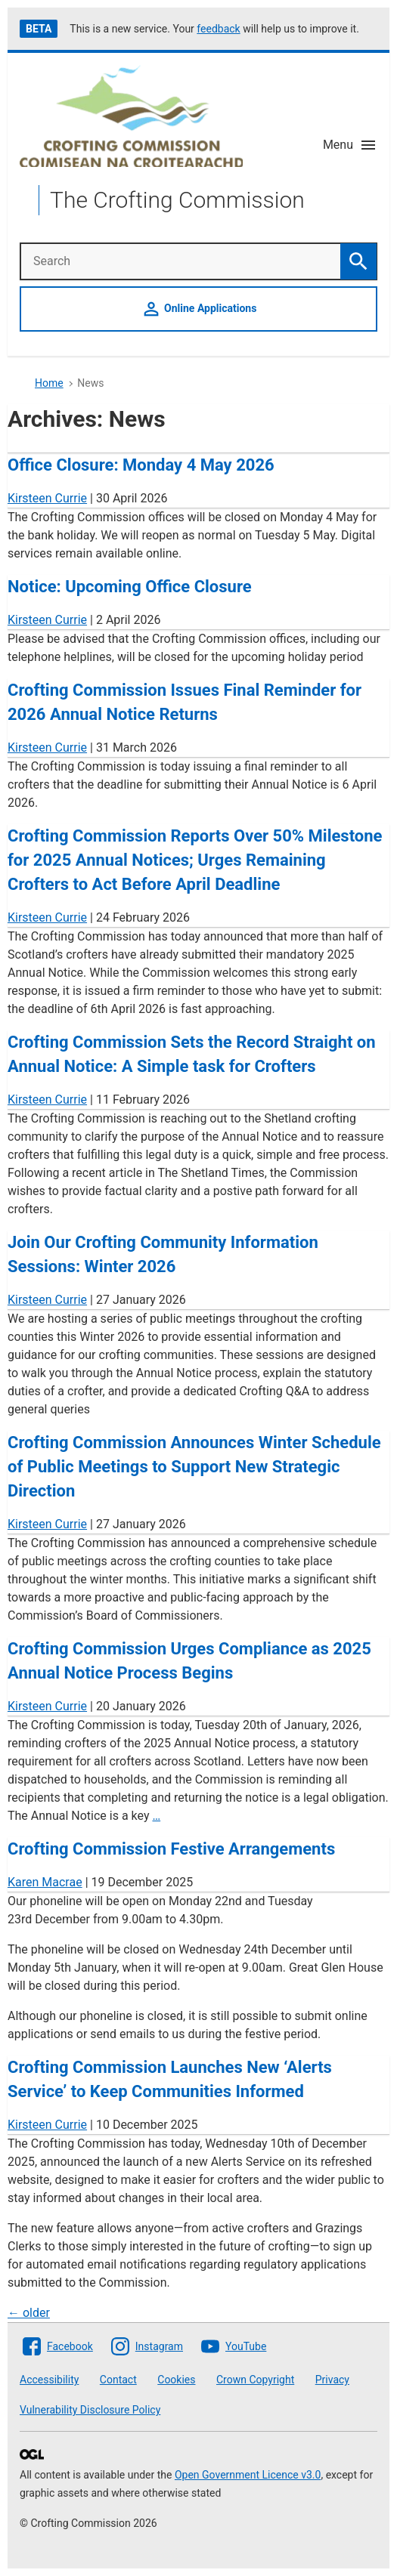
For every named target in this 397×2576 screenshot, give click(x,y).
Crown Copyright (255, 2380)
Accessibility (49, 2380)
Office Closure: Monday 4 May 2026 (141, 465)
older (29, 2313)
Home (49, 383)
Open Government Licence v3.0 (248, 2475)
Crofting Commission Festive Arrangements (171, 1848)
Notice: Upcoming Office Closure (130, 586)
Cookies (176, 2380)
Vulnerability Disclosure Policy (90, 2410)
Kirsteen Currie (47, 498)
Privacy (332, 2380)
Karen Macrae (45, 1882)
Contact (118, 2380)
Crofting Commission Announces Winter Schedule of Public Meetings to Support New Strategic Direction (194, 1466)
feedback (218, 29)
